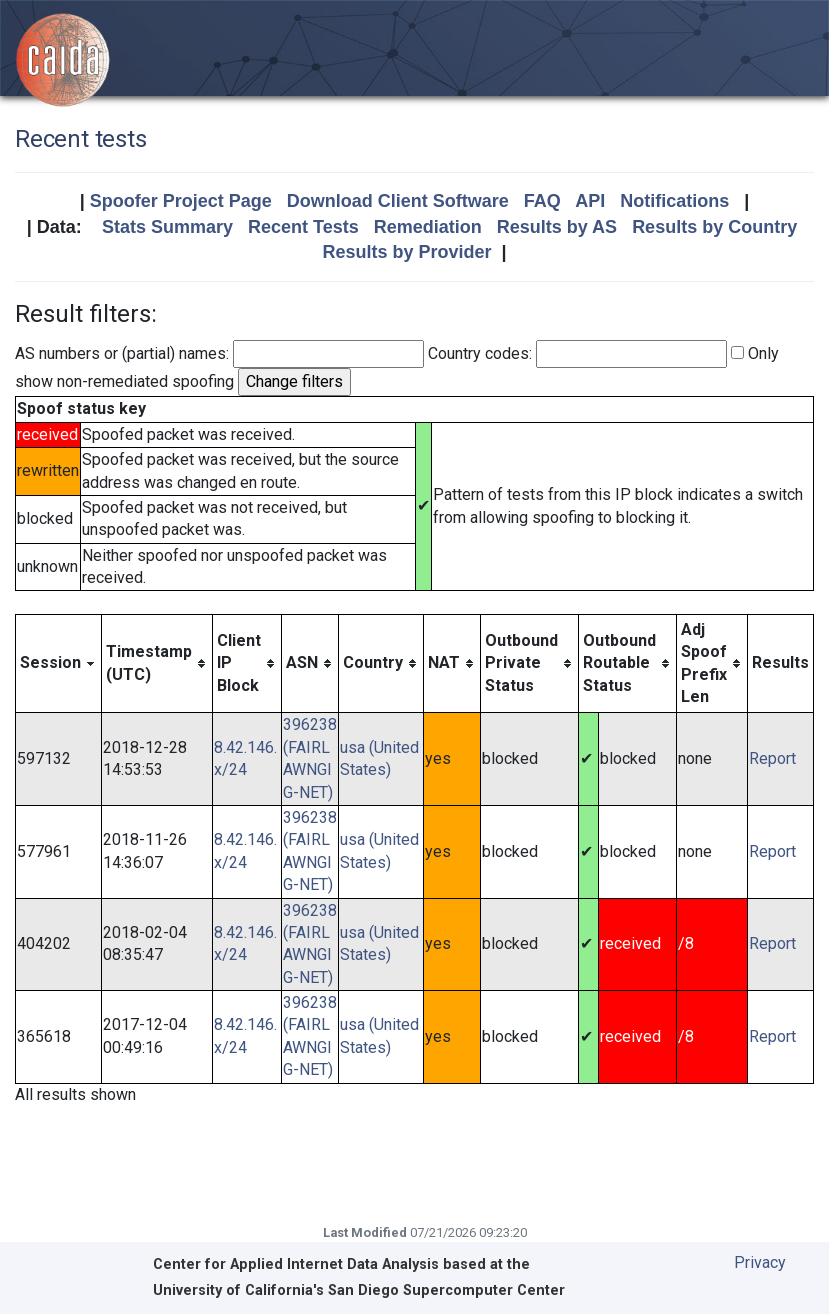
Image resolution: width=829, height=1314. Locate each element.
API (590, 201)
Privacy (760, 1262)
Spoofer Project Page (181, 201)
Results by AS (557, 227)
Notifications (674, 201)
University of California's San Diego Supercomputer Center (359, 1290)
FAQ (542, 201)
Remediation (428, 227)
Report (772, 758)
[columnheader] (59, 663)
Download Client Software (398, 201)
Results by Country (714, 227)
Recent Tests (303, 227)
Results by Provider (406, 252)
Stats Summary (167, 227)
